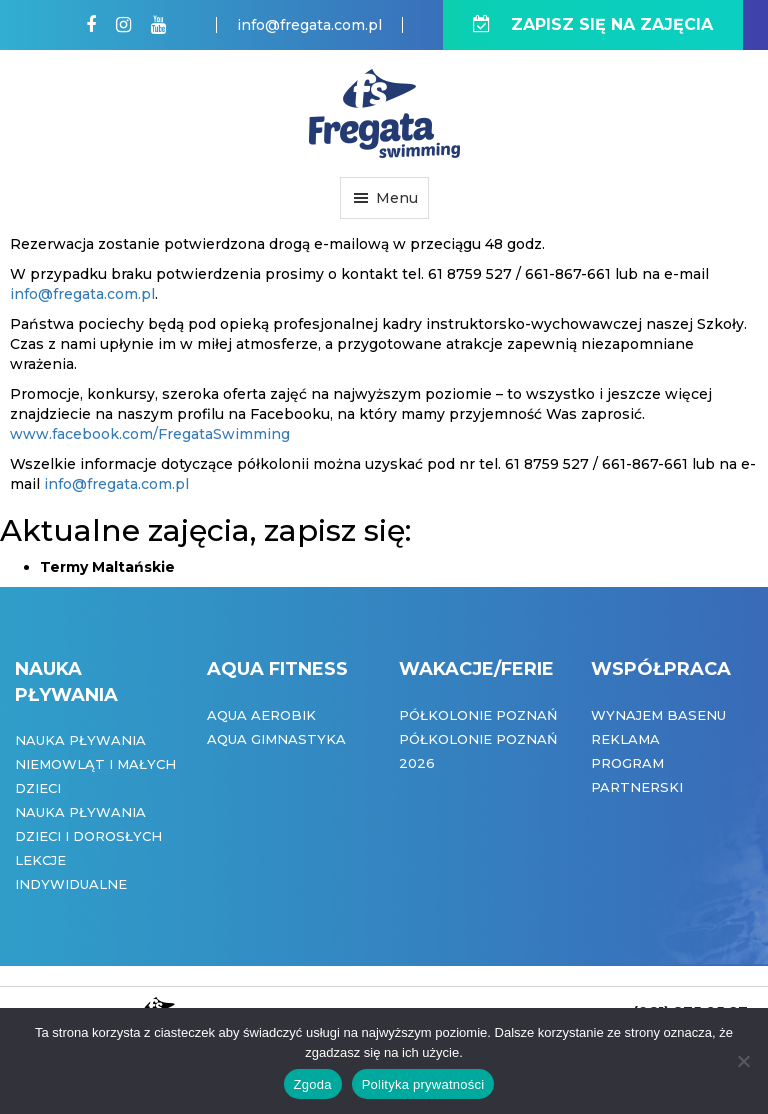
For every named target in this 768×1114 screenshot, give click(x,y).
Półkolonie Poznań (478, 715)
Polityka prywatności (423, 1084)
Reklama (625, 739)
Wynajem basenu (658, 715)
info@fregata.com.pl (309, 25)
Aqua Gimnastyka (276, 739)
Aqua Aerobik (261, 715)
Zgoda (313, 1084)
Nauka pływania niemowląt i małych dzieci (95, 764)
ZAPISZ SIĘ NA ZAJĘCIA (593, 24)
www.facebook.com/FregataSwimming (150, 434)
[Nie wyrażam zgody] (743, 1061)
